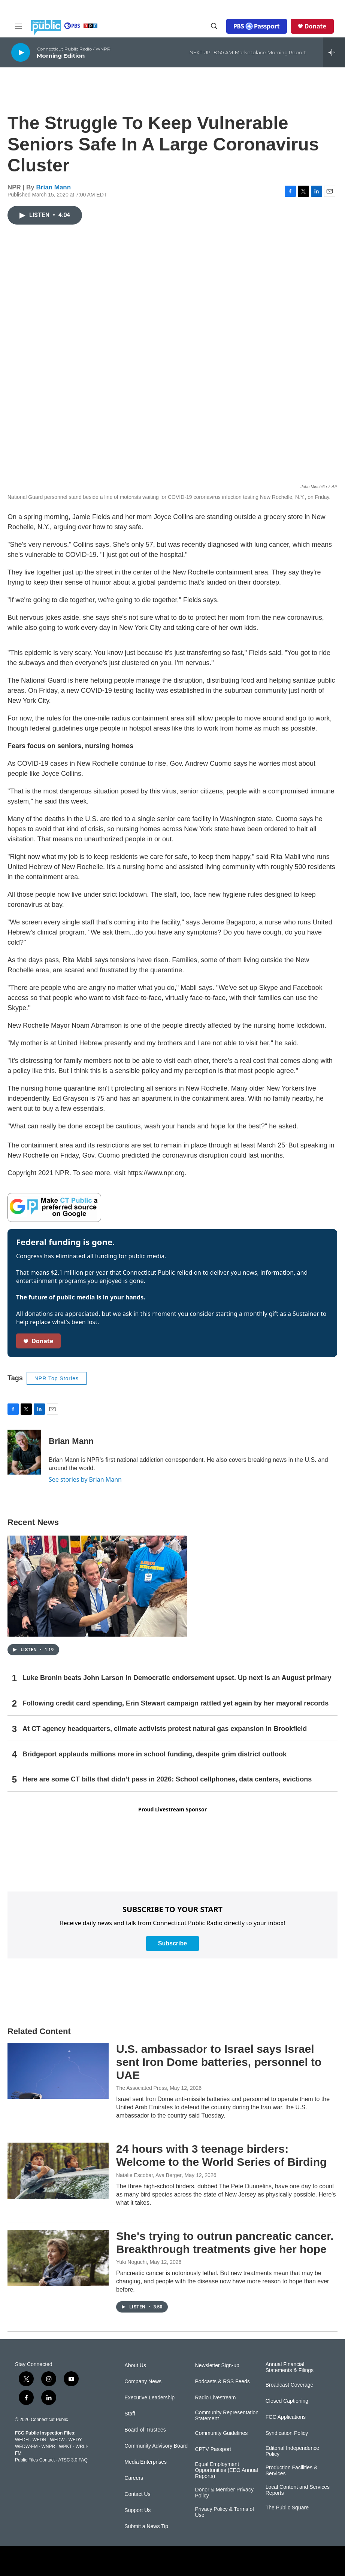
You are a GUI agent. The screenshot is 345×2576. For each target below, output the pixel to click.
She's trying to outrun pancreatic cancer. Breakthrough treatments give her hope (225, 2242)
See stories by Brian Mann (85, 1479)
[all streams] (334, 52)
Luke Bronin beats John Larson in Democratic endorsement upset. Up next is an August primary (177, 1678)
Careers (133, 2478)
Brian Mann (53, 187)
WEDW (57, 2439)
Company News (142, 2381)
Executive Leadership (149, 2397)
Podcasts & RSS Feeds (222, 2381)
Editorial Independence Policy (292, 2451)
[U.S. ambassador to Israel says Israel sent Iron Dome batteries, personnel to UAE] (58, 2071)
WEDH (22, 2439)
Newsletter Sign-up (217, 2365)
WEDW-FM (26, 2446)
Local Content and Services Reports (298, 2490)
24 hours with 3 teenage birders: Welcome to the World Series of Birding (221, 2155)
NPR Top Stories (56, 1378)
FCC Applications (286, 2417)
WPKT (65, 2446)
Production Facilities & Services (292, 2470)
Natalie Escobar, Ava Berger (149, 2175)
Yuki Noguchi (131, 2262)
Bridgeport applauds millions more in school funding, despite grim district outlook (154, 1754)
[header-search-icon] (214, 26)
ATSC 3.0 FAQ (72, 2460)
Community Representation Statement (227, 2415)
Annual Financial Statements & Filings (290, 2367)
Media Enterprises (145, 2462)
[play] (21, 52)
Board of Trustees (145, 2430)
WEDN (39, 2439)
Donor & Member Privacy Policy (224, 2493)
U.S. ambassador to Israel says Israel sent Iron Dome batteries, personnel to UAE (218, 2062)
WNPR (48, 2446)
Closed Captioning (287, 2401)
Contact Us (137, 2494)
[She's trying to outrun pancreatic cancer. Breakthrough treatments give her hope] (58, 2258)
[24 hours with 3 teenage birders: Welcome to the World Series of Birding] (58, 2171)
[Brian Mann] (24, 1452)
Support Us (137, 2510)
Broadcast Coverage (290, 2385)
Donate (315, 26)
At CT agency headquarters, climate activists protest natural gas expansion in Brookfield (164, 1728)
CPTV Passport (213, 2449)
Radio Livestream (215, 2397)
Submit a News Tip (146, 2526)
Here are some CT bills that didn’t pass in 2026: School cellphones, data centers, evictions (167, 1779)
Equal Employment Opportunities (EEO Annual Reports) (226, 2470)
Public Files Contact (35, 2460)
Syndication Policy (287, 2433)
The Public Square (287, 2508)
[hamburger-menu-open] (18, 26)
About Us (135, 2365)
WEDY (75, 2439)
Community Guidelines (221, 2433)
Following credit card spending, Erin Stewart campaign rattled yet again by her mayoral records (175, 1703)
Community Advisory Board (156, 2446)
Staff (129, 2414)
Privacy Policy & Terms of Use (224, 2512)
